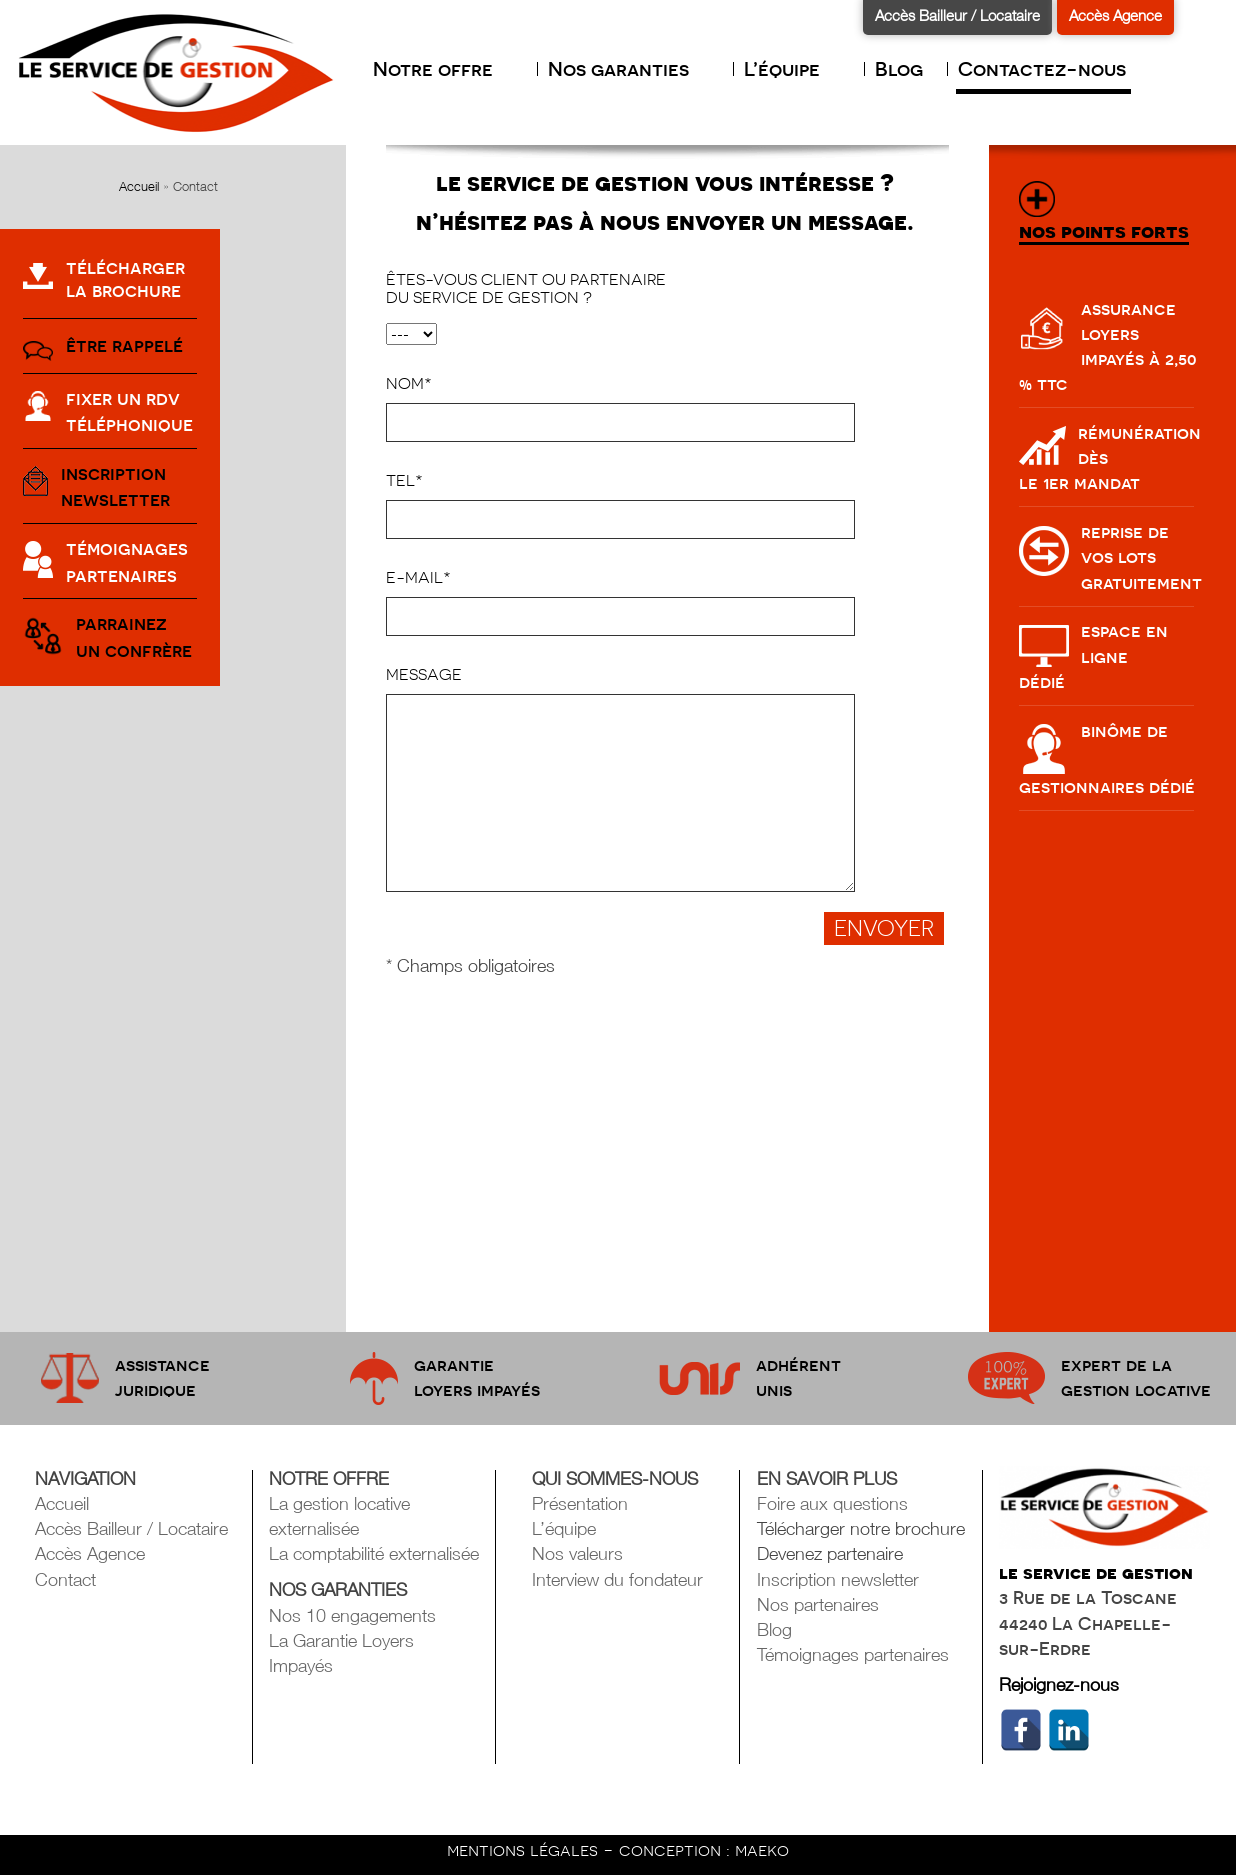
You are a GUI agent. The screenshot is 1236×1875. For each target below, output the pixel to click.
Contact (65, 1579)
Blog (899, 69)
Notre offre (443, 69)
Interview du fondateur (617, 1579)
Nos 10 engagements (352, 1615)
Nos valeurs (577, 1553)
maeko (762, 1849)
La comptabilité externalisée (374, 1553)
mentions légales (525, 1849)
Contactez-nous (1042, 69)
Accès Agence (1115, 15)
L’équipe (792, 69)
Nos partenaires (818, 1604)
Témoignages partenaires (853, 1654)
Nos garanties (628, 69)
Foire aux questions (832, 1503)
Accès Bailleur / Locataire (957, 15)
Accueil (139, 186)
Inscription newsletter (838, 1579)
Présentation (580, 1503)
